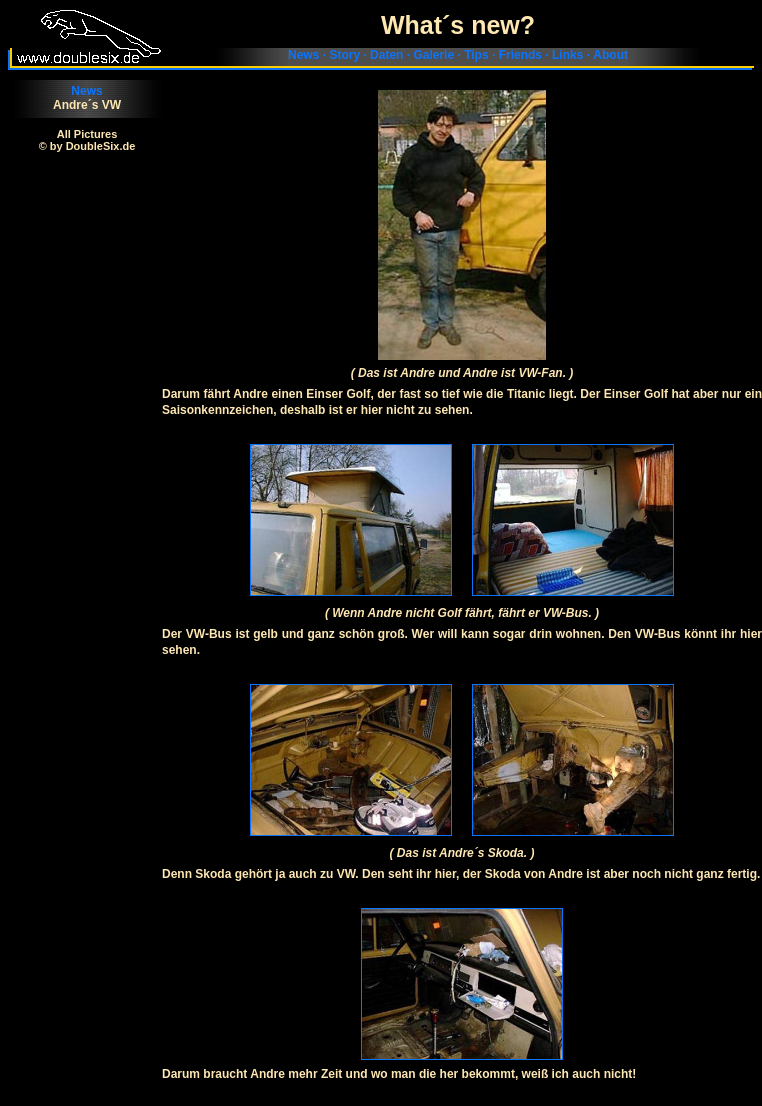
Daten (386, 55)
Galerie (433, 55)
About (610, 55)
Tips (476, 55)
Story (344, 55)
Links (567, 55)
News (303, 55)
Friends (520, 55)
